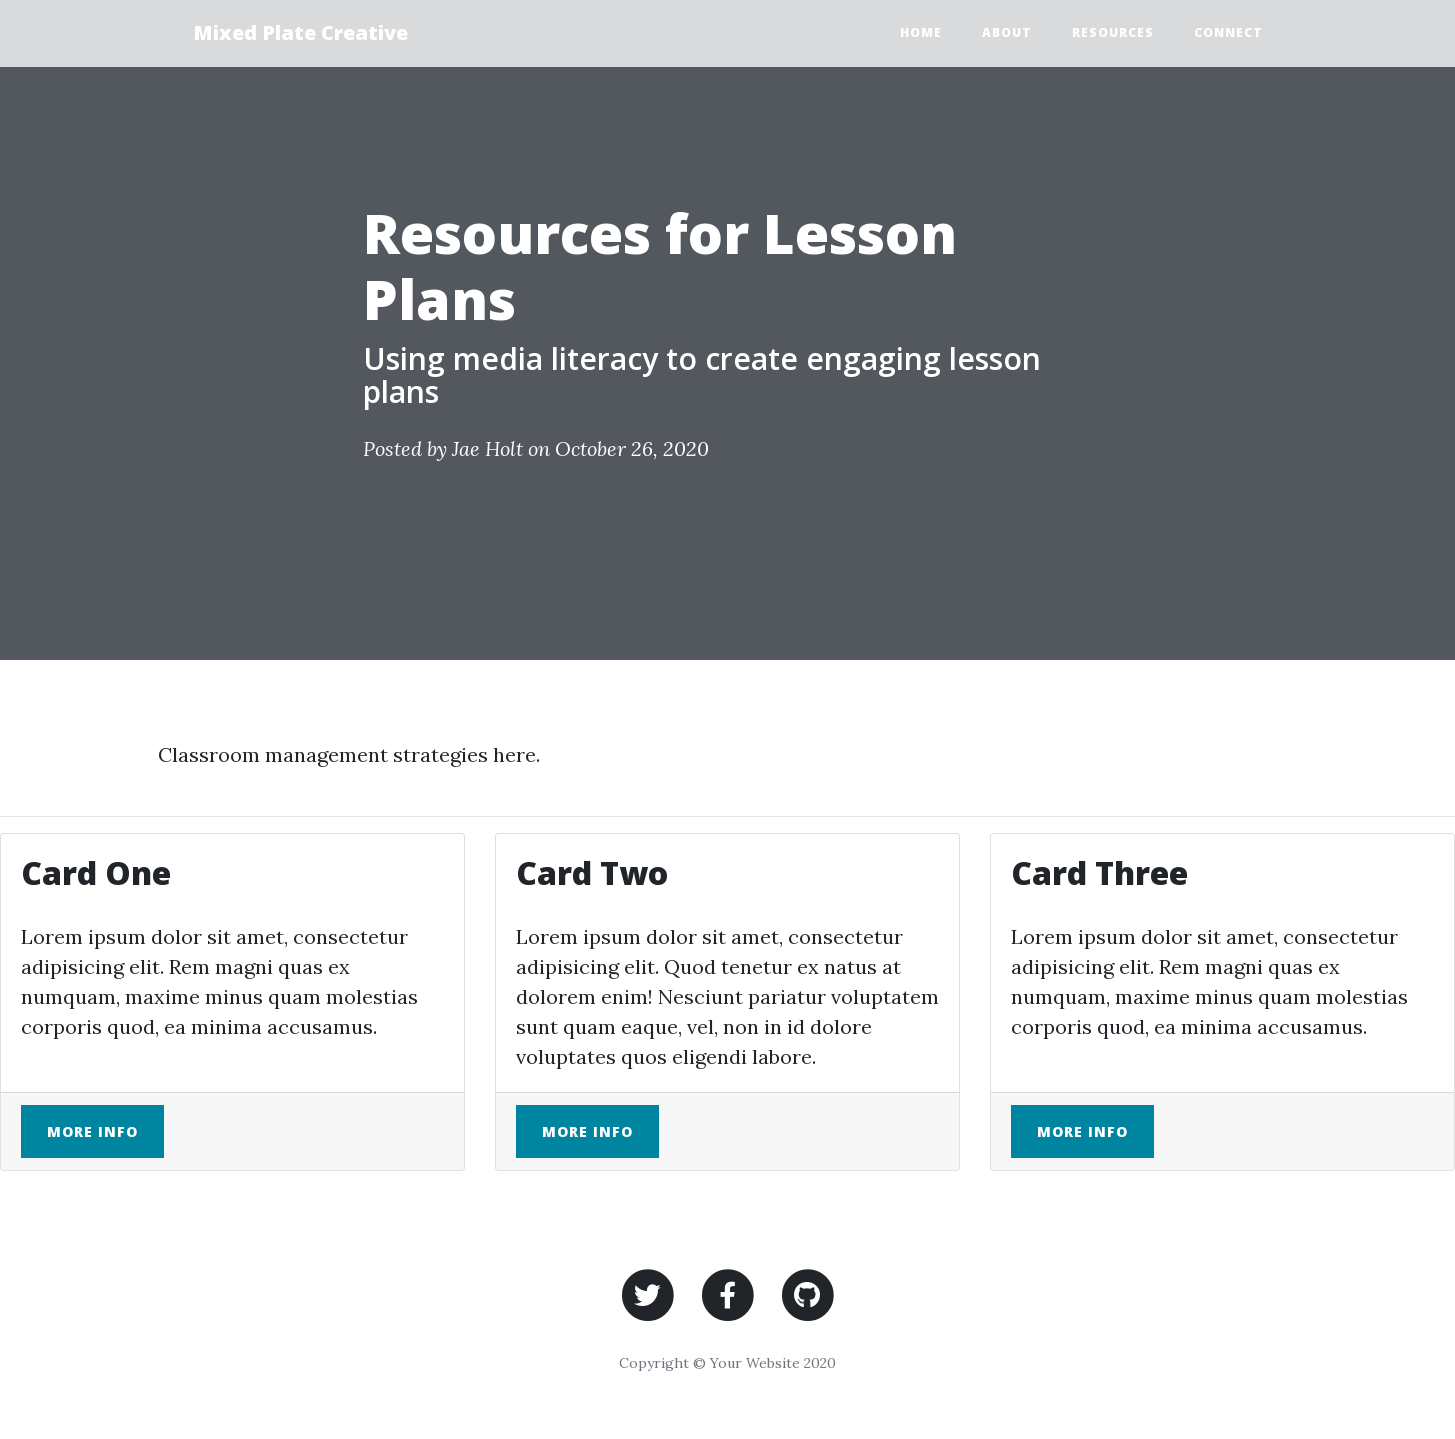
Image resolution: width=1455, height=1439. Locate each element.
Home (921, 32)
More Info (92, 1131)
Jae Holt (487, 448)
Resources (1113, 32)
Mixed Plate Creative (300, 32)
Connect (1228, 32)
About (1007, 32)
